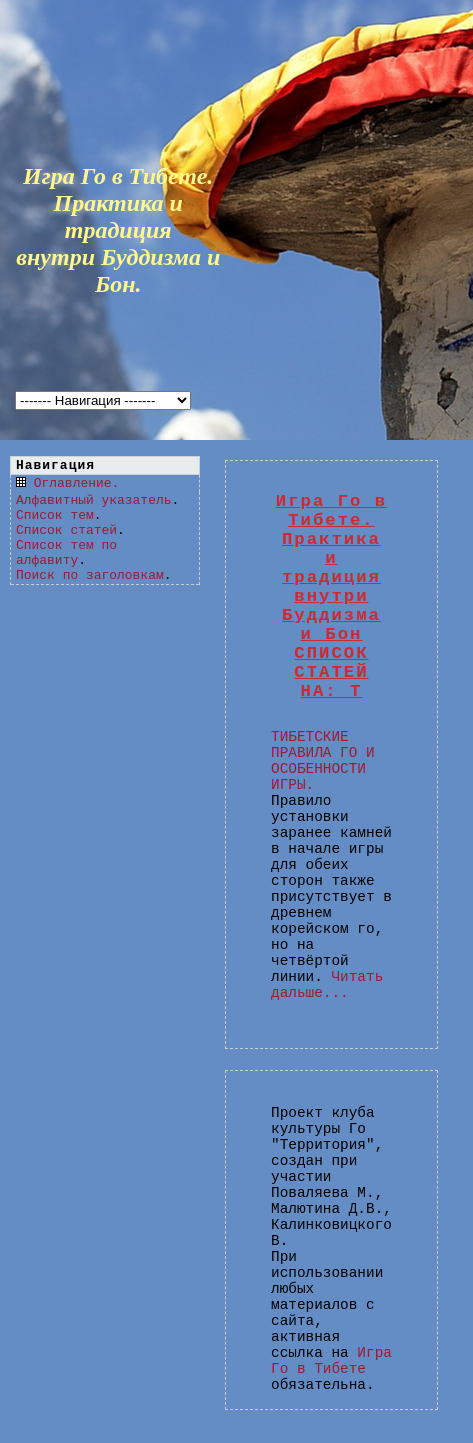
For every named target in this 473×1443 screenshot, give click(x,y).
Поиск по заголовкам (90, 575)
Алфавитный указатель (93, 500)
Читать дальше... (327, 985)
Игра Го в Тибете (331, 1361)
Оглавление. (77, 483)
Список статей (66, 530)
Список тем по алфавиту (66, 553)
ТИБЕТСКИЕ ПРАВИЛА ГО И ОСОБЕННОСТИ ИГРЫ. (323, 761)
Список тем (55, 515)
